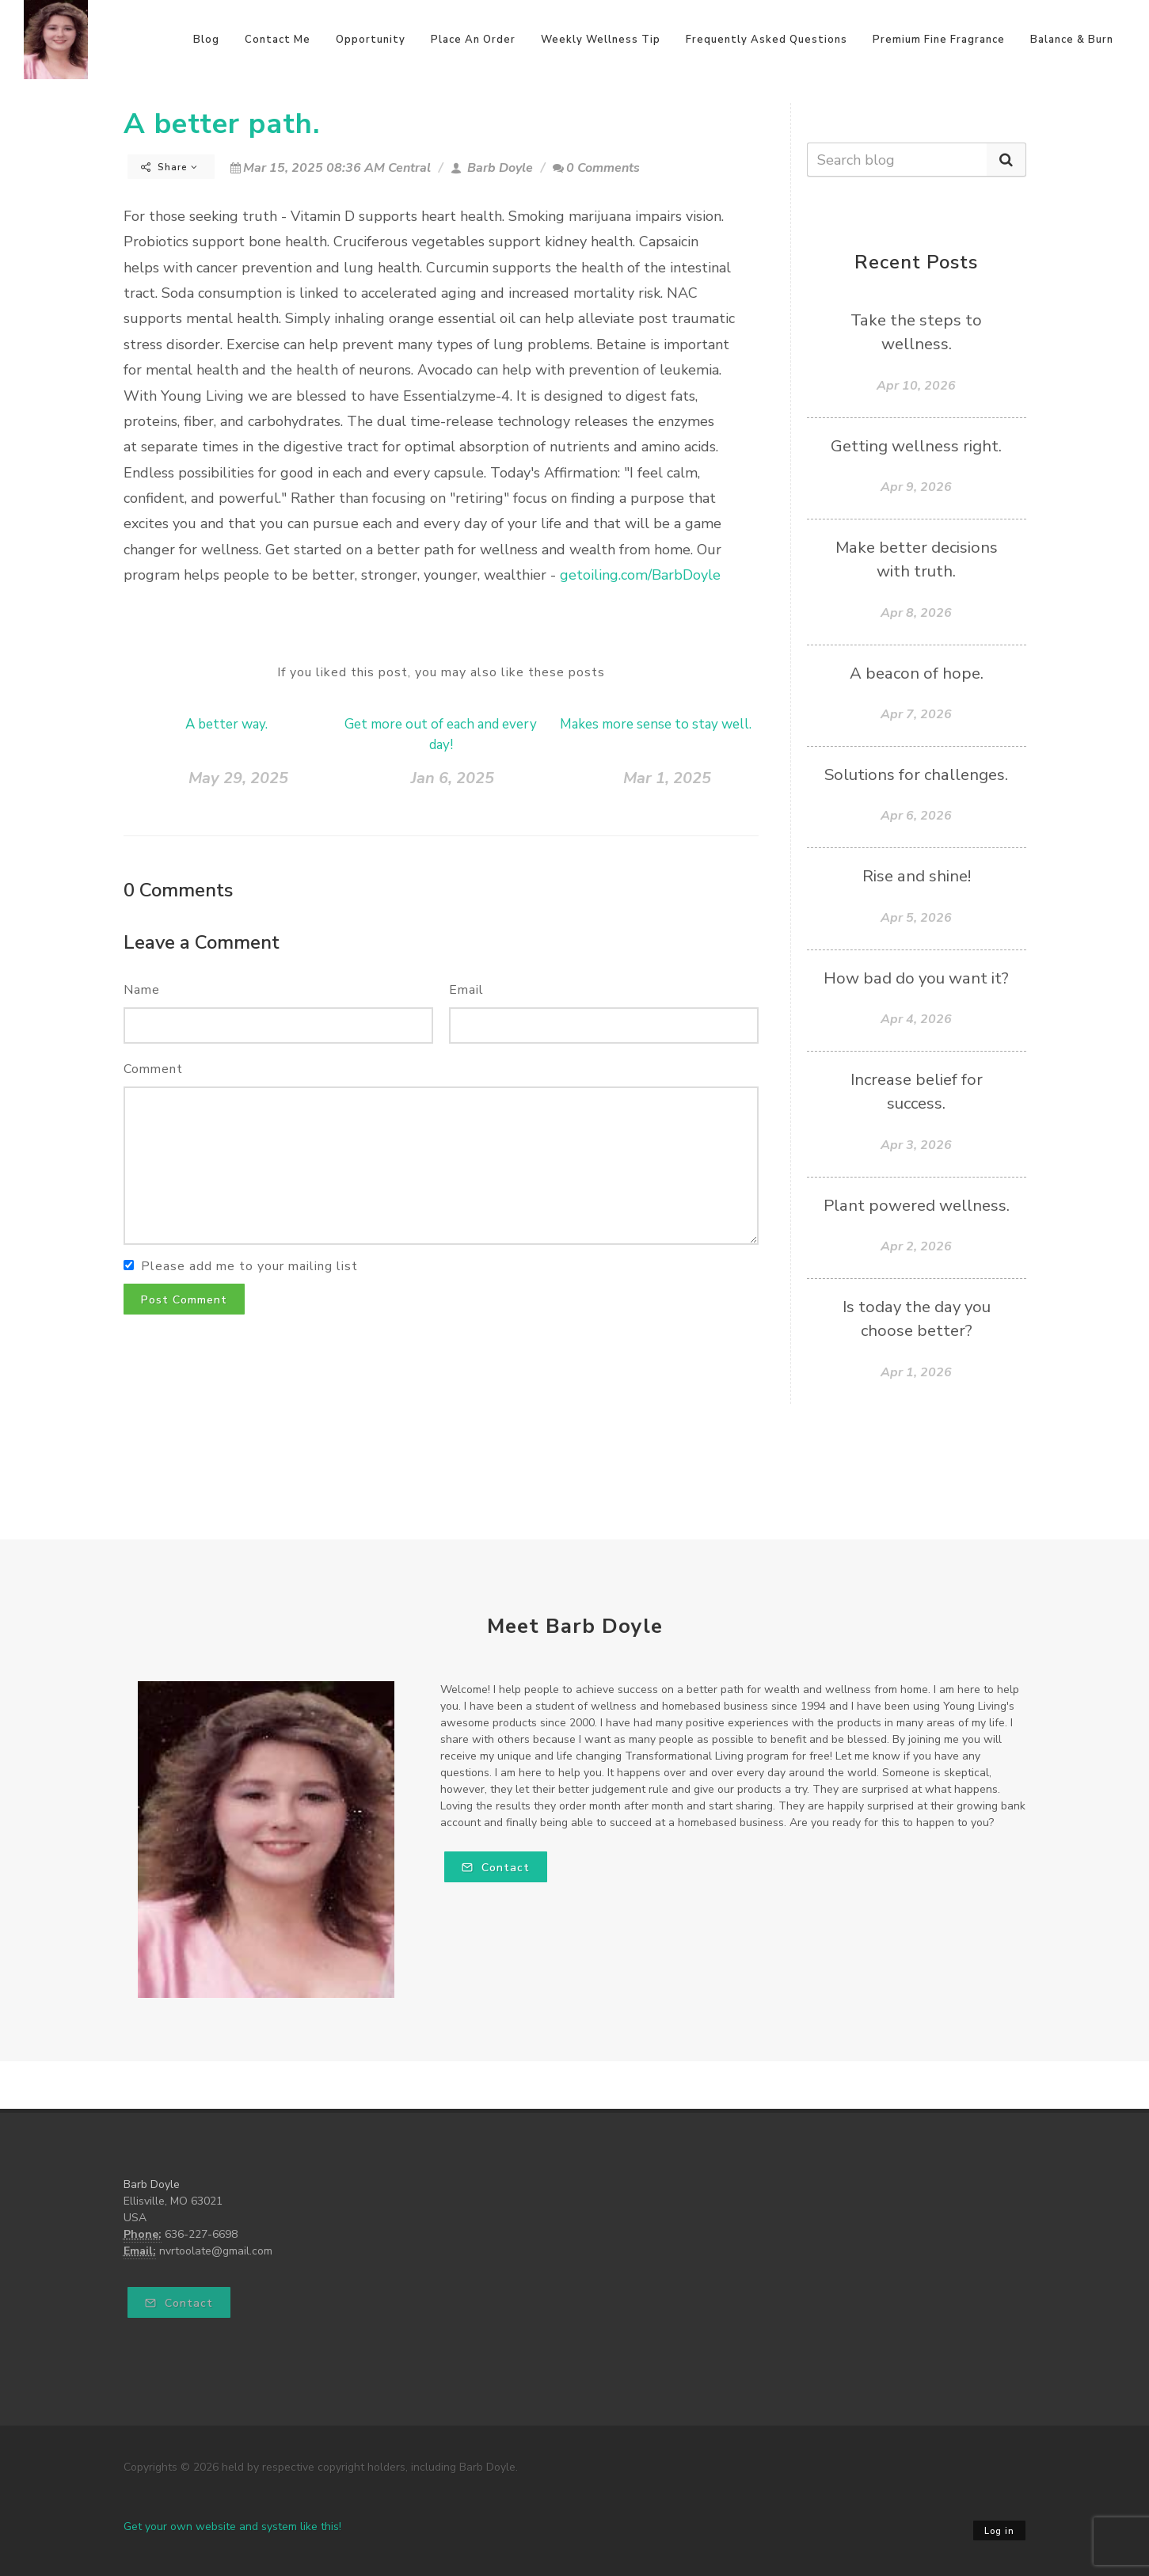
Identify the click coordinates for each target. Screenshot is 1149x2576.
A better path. (222, 124)
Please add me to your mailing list (249, 1266)
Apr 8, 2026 (916, 613)
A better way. (226, 724)
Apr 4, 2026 (916, 1019)
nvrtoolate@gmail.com (215, 2250)
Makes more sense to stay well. (655, 724)
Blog (206, 39)
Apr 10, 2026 (916, 385)
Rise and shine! (916, 876)
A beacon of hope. (916, 673)
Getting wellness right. (916, 446)
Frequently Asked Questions (766, 39)
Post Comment (184, 1299)
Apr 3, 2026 (916, 1145)
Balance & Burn (1071, 39)
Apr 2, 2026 (916, 1246)
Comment (153, 1069)
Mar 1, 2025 (667, 778)
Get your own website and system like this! (232, 2526)
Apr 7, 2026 (916, 714)
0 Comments (596, 168)
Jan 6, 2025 (452, 778)
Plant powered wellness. (917, 1205)
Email (466, 990)
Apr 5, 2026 (916, 918)
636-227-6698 (201, 2234)
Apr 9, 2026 (916, 487)
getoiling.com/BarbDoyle (640, 574)
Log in (999, 2531)
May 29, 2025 (238, 778)
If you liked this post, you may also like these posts (441, 672)
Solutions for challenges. (916, 774)
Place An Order (473, 39)
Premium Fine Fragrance (939, 39)
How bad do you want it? (916, 978)
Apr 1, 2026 (916, 1372)
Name (142, 990)
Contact (496, 1867)
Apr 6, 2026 (916, 815)
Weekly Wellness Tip (600, 39)
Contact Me (277, 39)
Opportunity (370, 39)
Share (169, 167)
